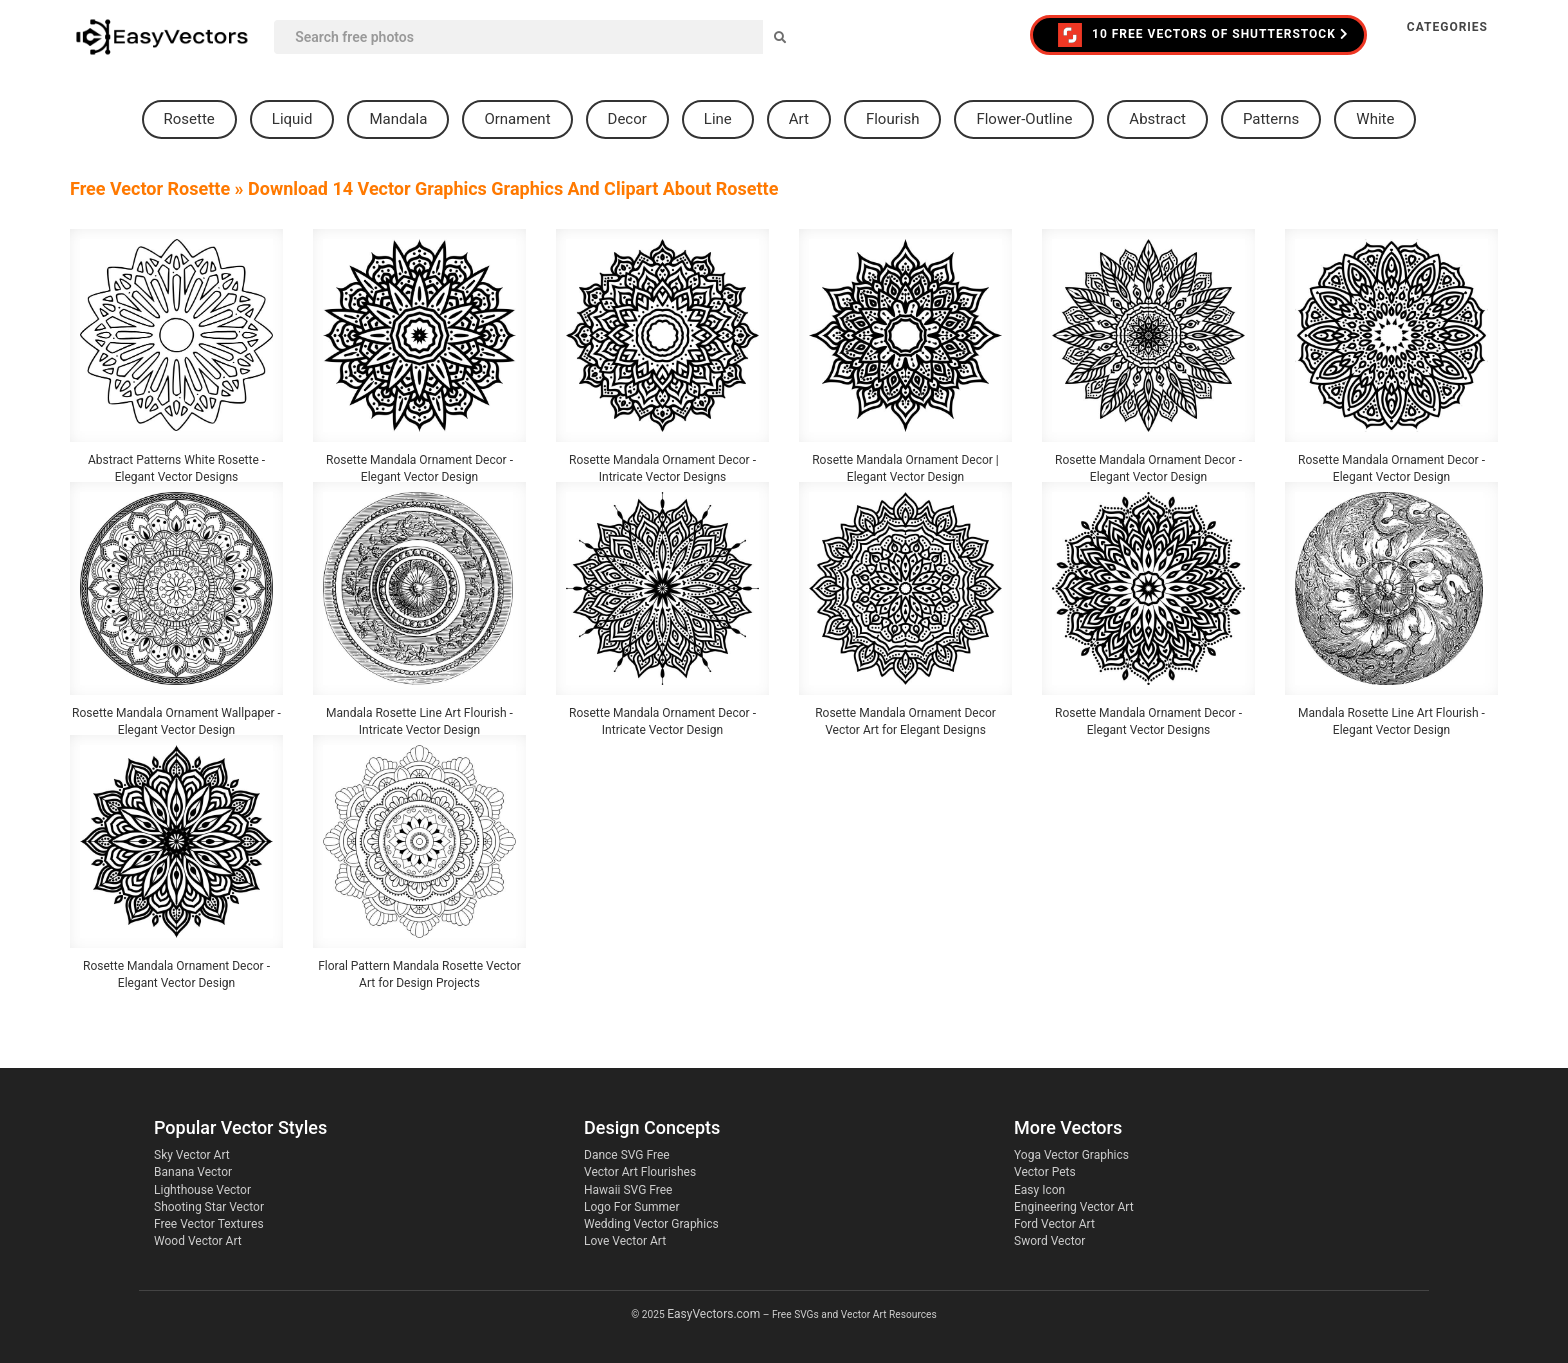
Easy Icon (1039, 1190)
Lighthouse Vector (202, 1190)
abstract (1157, 119)
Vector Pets (1045, 1172)
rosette (189, 119)
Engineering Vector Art (1074, 1207)
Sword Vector (1049, 1241)
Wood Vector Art (198, 1241)
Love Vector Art (625, 1241)
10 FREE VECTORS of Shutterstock (1203, 35)
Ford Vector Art (1054, 1224)
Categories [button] (1447, 27)
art (799, 119)
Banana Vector (193, 1172)
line (718, 119)
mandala (398, 119)
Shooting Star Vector (209, 1207)
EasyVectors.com (713, 1314)
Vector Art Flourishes (640, 1172)
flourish (893, 119)
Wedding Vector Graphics (651, 1224)
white (1375, 119)
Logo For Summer (631, 1207)
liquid (292, 119)
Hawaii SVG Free (628, 1190)
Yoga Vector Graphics (1071, 1155)
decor (627, 119)
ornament (517, 119)
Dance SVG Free (627, 1155)
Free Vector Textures (209, 1224)
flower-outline (1024, 119)
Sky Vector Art (192, 1155)
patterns (1271, 119)
